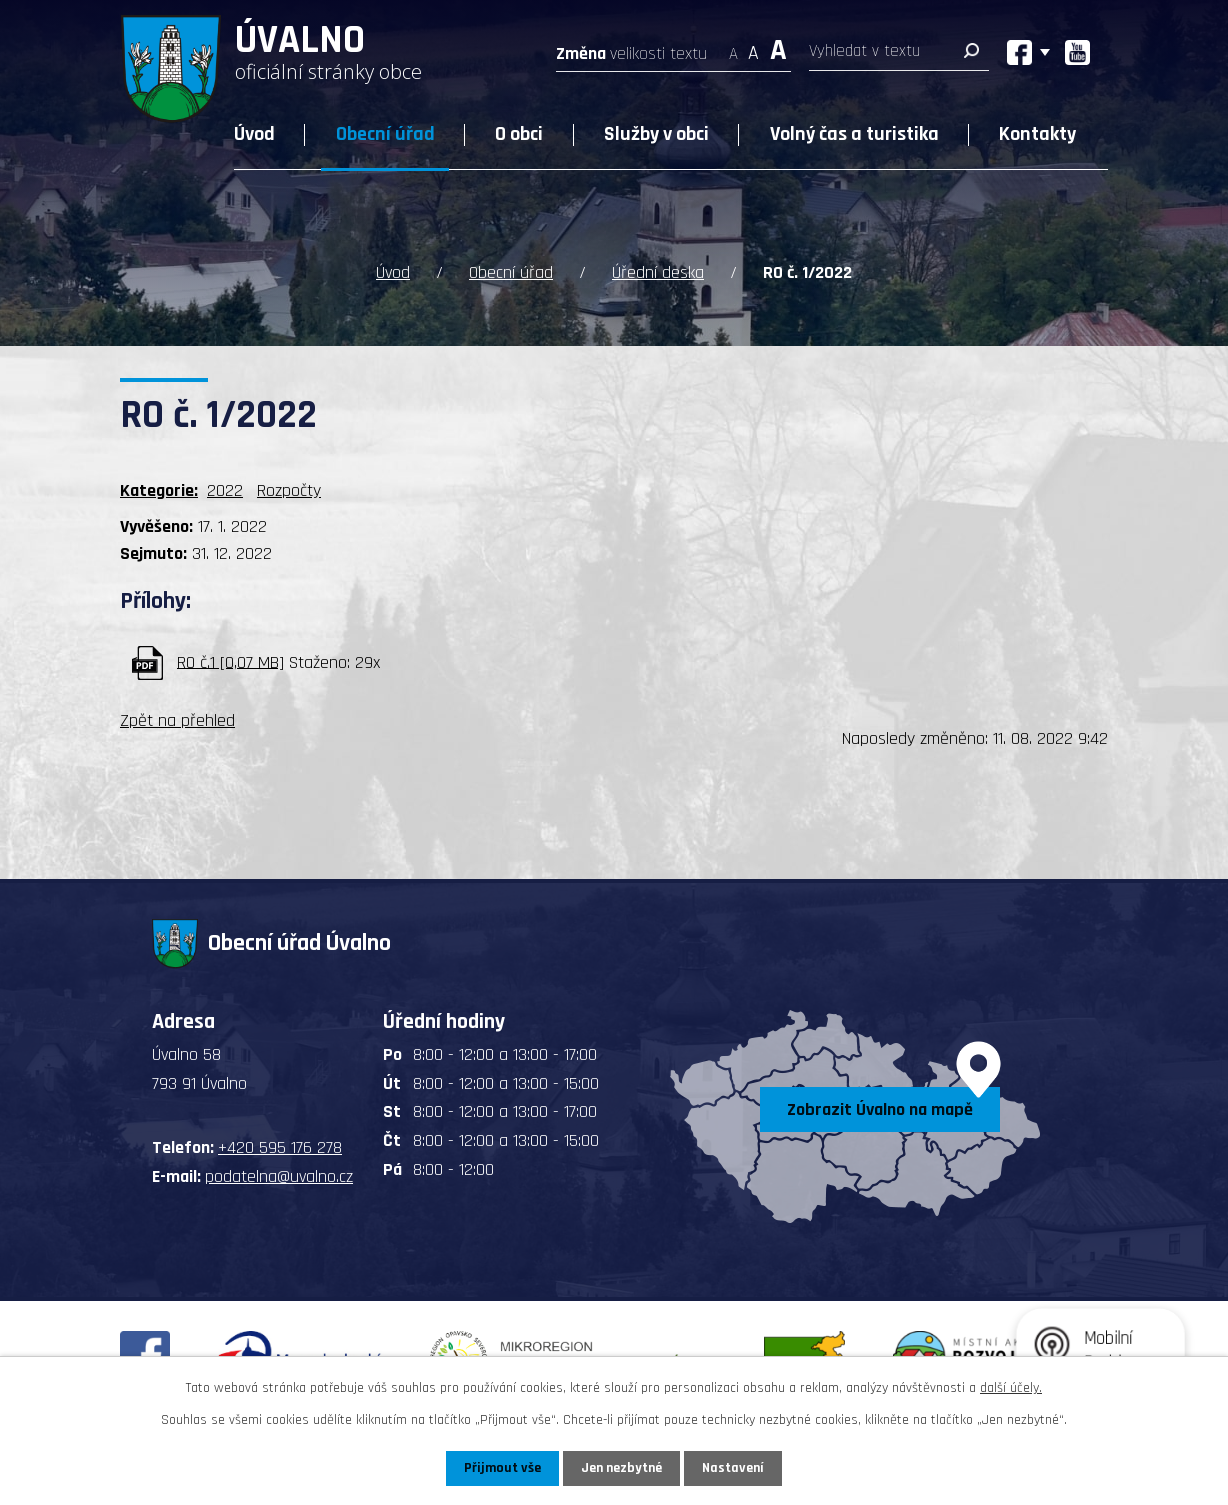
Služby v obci (656, 134)
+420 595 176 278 (280, 1147)
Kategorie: (159, 490)
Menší (733, 47)
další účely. (1011, 1388)
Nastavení (733, 1468)
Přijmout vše (502, 1468)
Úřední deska (658, 272)
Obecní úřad (385, 134)
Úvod (254, 134)
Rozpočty (289, 490)
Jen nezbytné (621, 1468)
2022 (225, 490)
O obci (519, 134)
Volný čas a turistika (854, 134)
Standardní (753, 47)
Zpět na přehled (177, 720)
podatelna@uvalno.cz (279, 1176)
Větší (778, 47)
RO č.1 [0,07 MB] (230, 661)
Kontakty (1037, 134)
